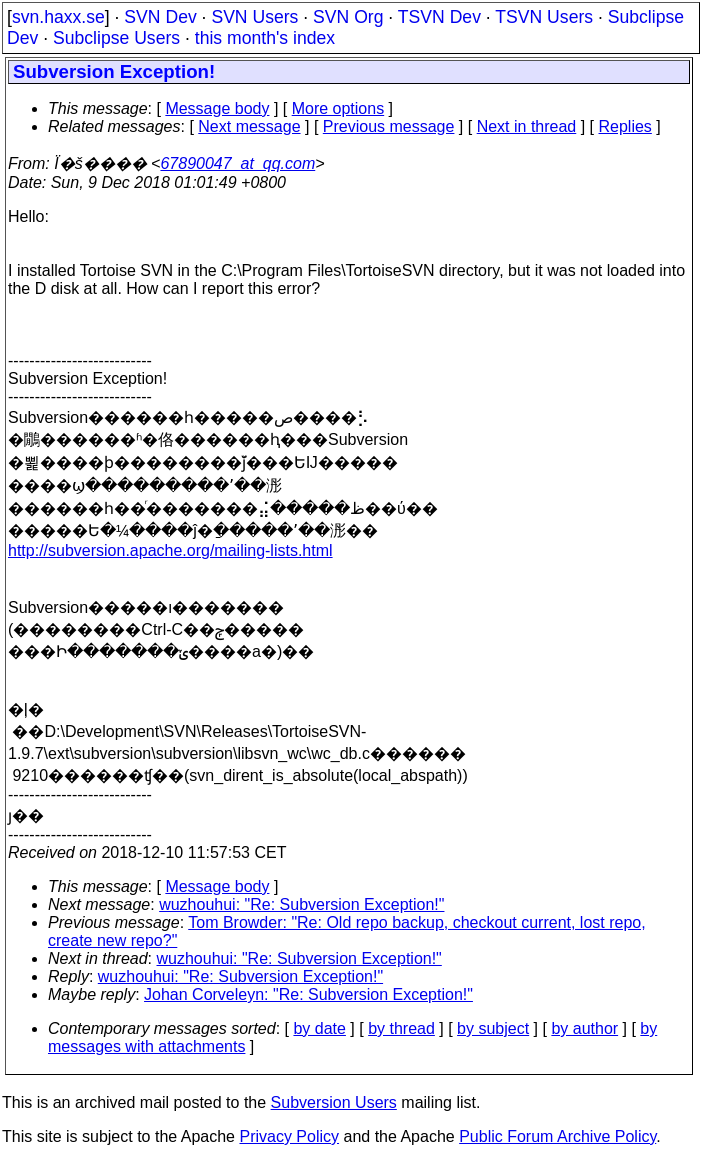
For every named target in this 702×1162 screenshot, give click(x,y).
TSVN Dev (439, 17)
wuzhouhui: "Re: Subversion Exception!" (301, 904)
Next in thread (527, 126)
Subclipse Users (116, 38)
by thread (401, 1028)
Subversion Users (334, 1102)
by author (584, 1028)
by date (319, 1028)
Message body (217, 108)
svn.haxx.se (58, 17)
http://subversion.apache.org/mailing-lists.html (170, 550)
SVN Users (254, 17)
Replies (625, 126)
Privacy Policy (289, 1136)
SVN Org (348, 17)
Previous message (389, 126)
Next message (249, 126)
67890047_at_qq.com (237, 163)
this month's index (265, 38)
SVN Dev (160, 17)
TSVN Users (544, 17)
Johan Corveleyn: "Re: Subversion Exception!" (308, 994)
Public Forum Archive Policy (557, 1136)
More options (338, 108)
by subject (493, 1028)
